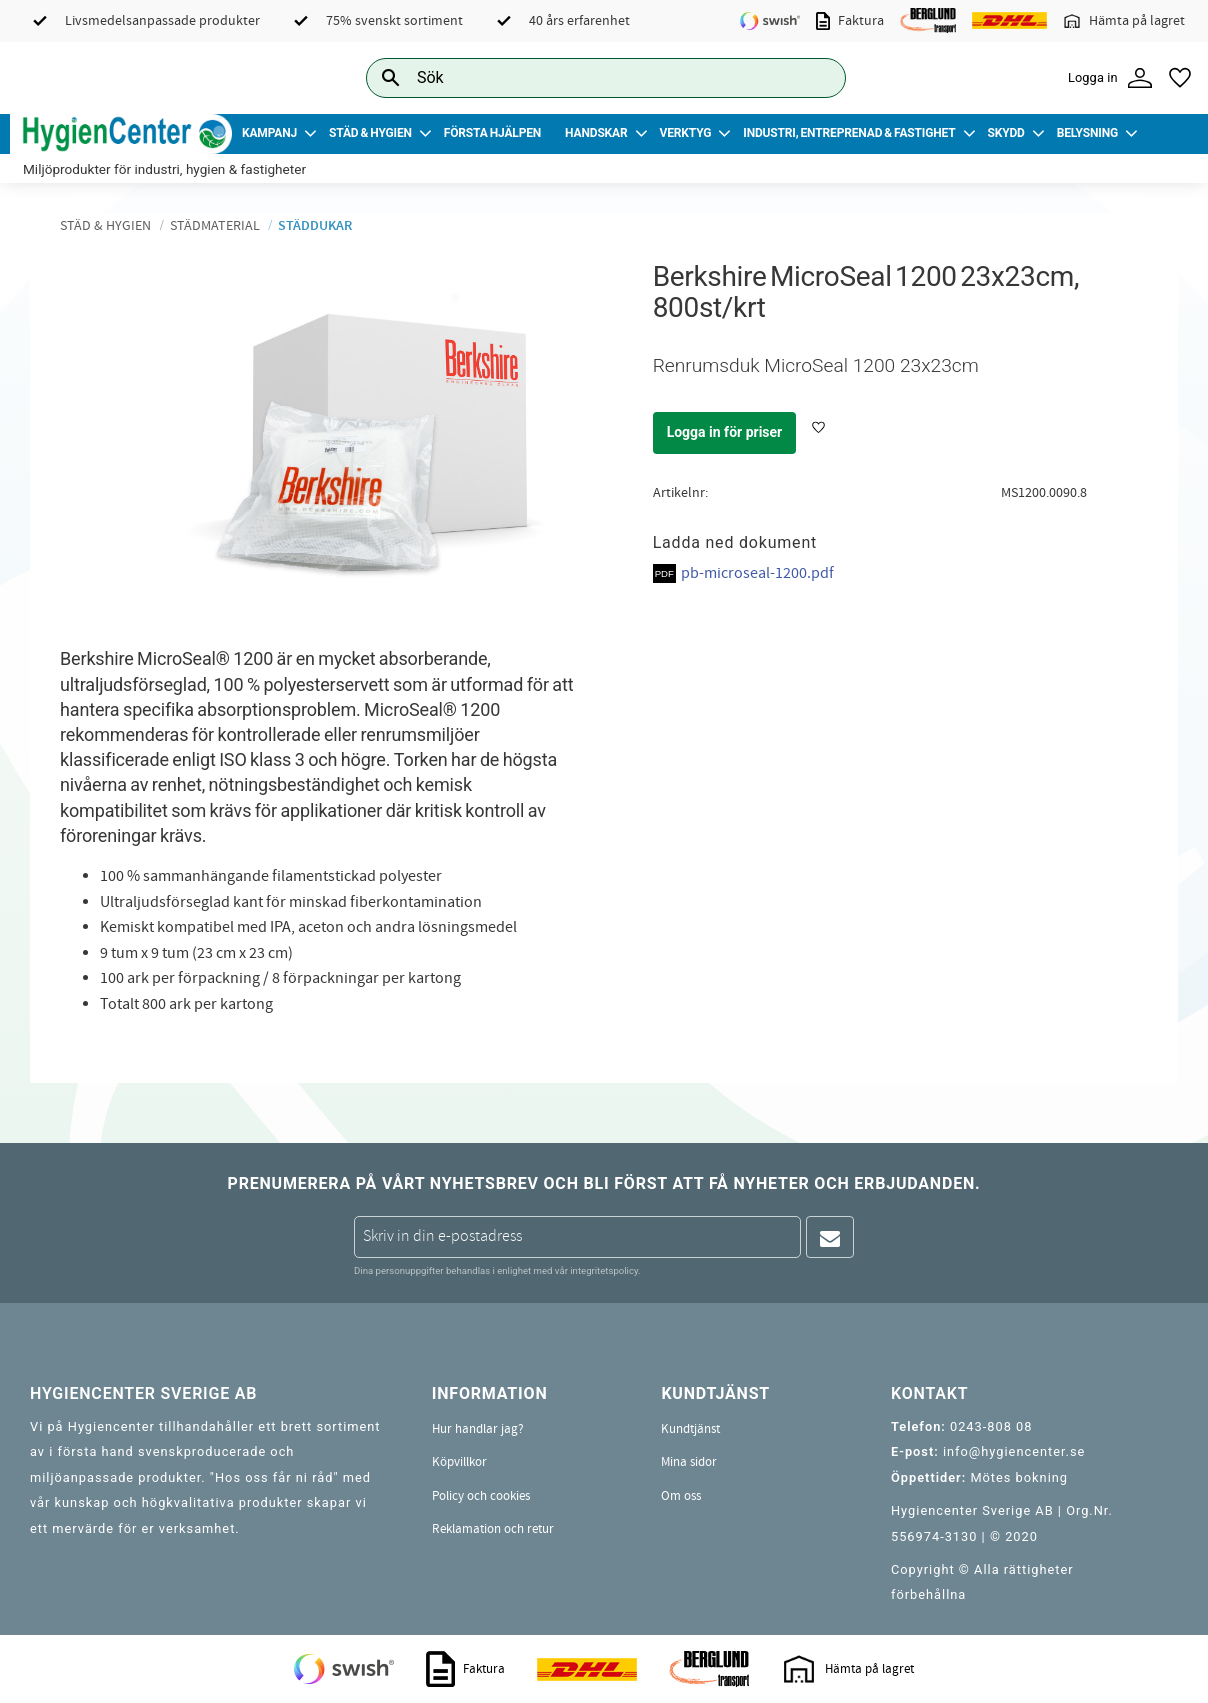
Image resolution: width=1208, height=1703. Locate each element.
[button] (1180, 78)
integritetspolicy (604, 1270)
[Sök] (815, 77)
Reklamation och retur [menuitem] (493, 1529)
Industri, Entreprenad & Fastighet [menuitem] (849, 133)
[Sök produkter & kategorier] (583, 77)
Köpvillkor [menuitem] (459, 1462)
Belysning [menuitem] (1087, 133)
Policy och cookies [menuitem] (481, 1496)
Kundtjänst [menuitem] (690, 1429)
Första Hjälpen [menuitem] (492, 133)
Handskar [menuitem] (596, 133)
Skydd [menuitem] (1005, 133)
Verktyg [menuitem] (686, 133)
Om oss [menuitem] (681, 1496)
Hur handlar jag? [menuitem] (478, 1429)
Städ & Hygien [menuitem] (370, 133)
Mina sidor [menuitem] (689, 1462)
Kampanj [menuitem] (269, 133)
